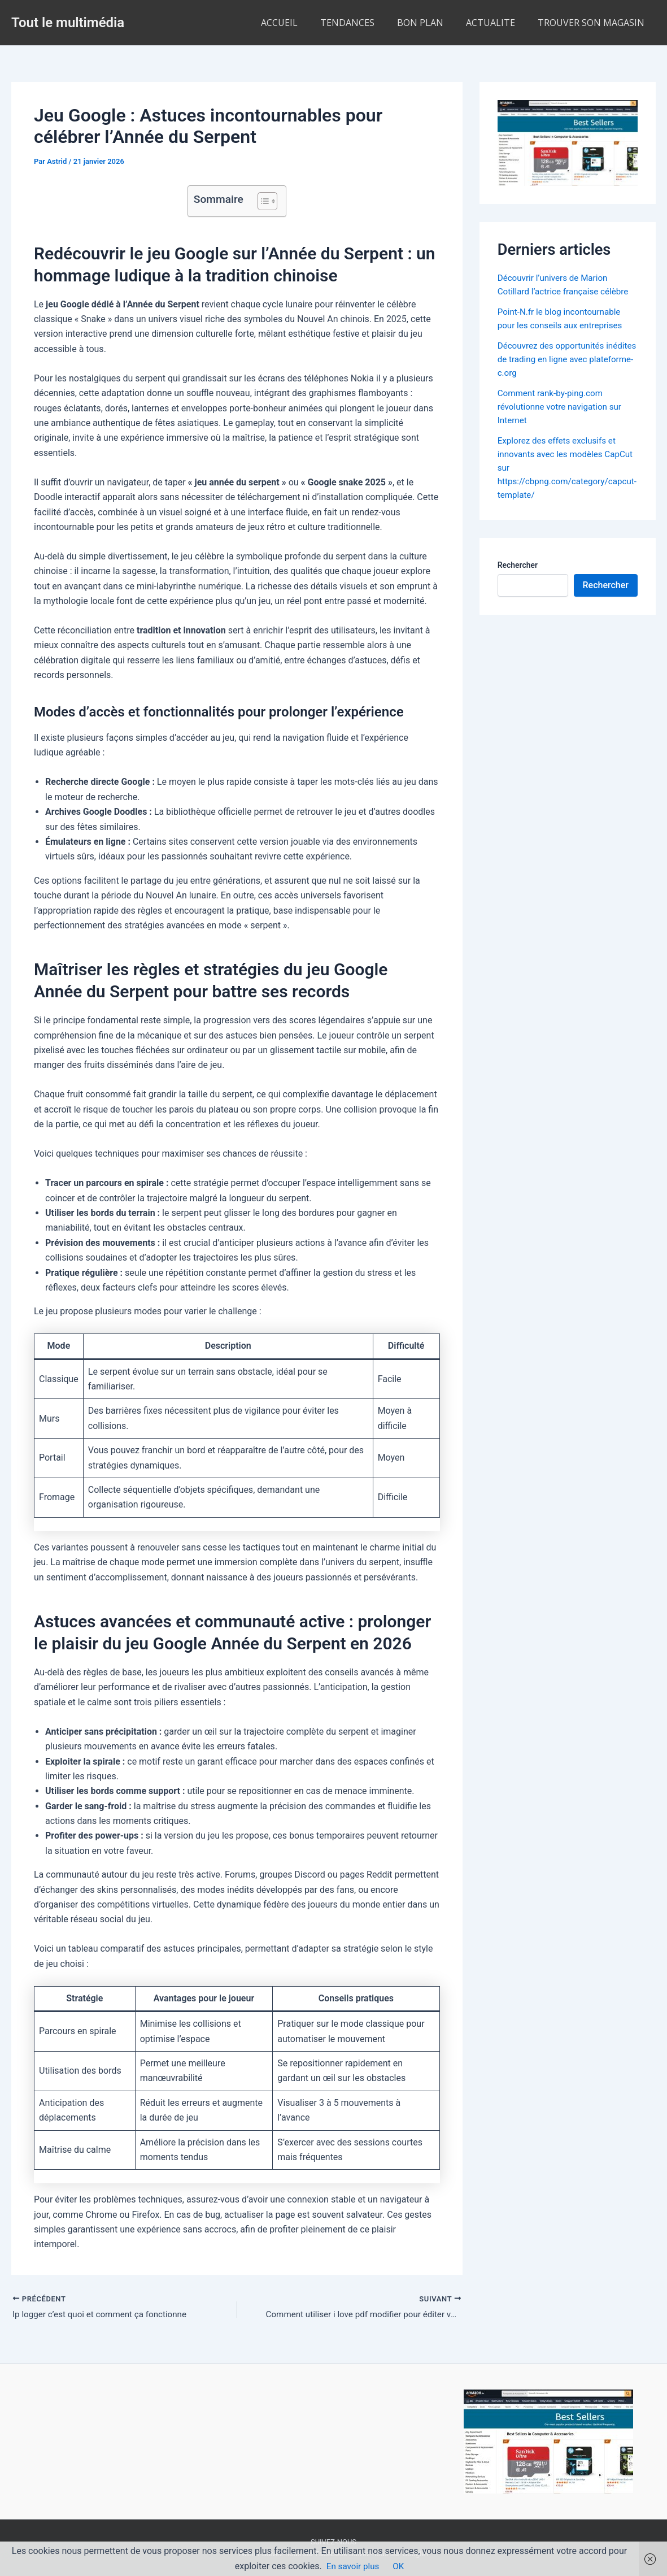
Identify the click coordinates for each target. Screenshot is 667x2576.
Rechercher (518, 565)
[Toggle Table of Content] (261, 201)
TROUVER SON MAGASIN (593, 22)
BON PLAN (431, 22)
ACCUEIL (299, 22)
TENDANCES (363, 22)
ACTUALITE (497, 22)
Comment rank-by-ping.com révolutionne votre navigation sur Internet (563, 406)
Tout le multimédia (67, 23)
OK (400, 2566)
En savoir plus (353, 2566)
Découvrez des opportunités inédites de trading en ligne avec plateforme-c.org (562, 359)
